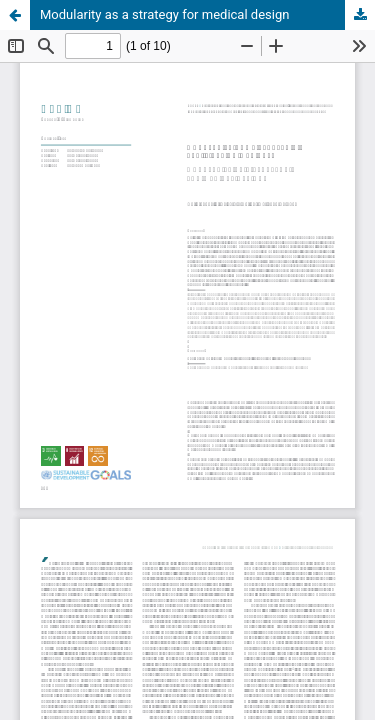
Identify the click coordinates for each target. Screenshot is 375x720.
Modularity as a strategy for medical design (164, 14)
